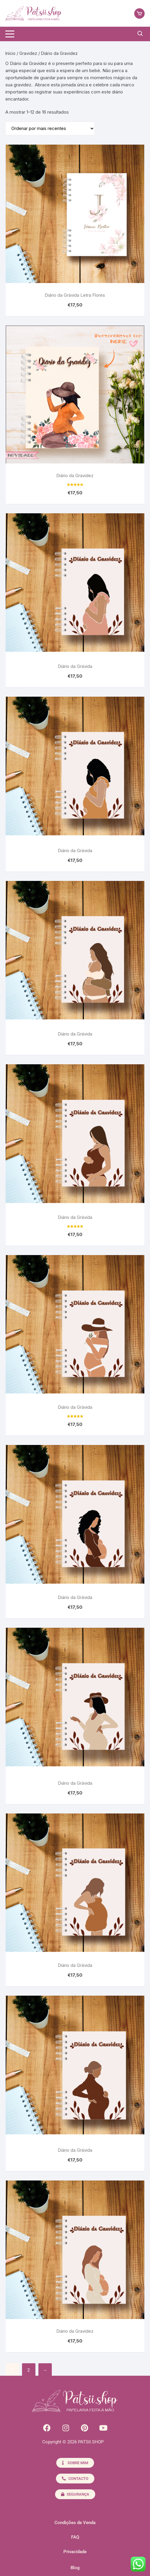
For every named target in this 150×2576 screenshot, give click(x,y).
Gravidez (28, 53)
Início (10, 53)
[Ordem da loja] (50, 128)
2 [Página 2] (28, 2370)
